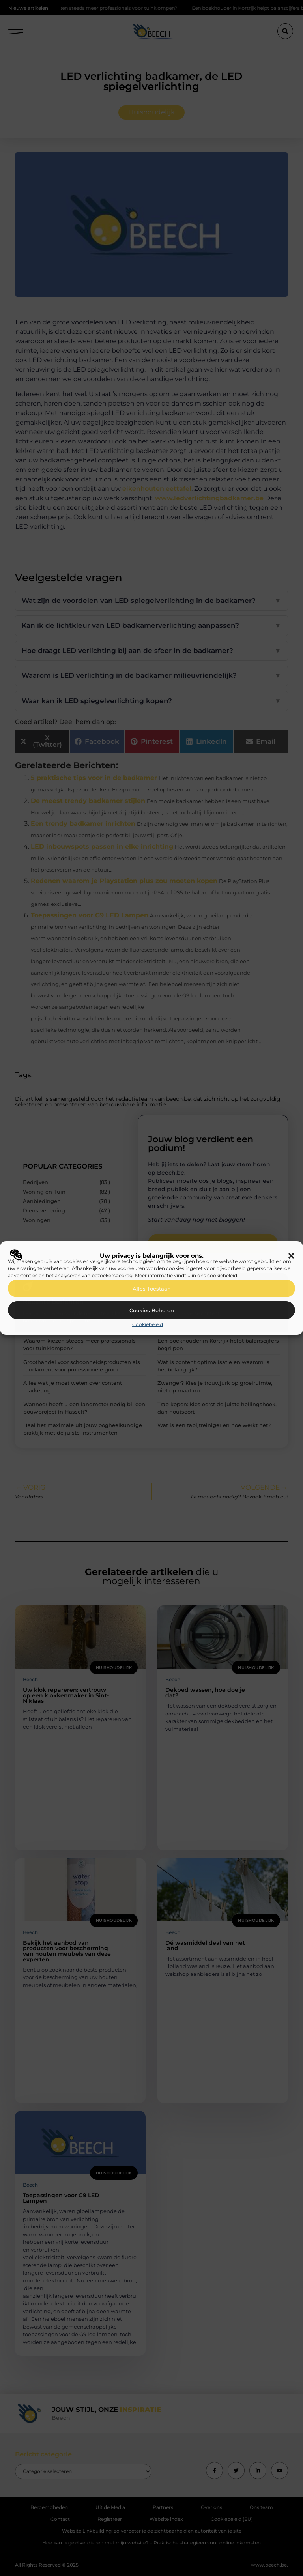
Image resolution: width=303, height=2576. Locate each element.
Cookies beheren (151, 1310)
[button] (291, 1256)
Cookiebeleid (147, 1324)
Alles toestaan (152, 1288)
